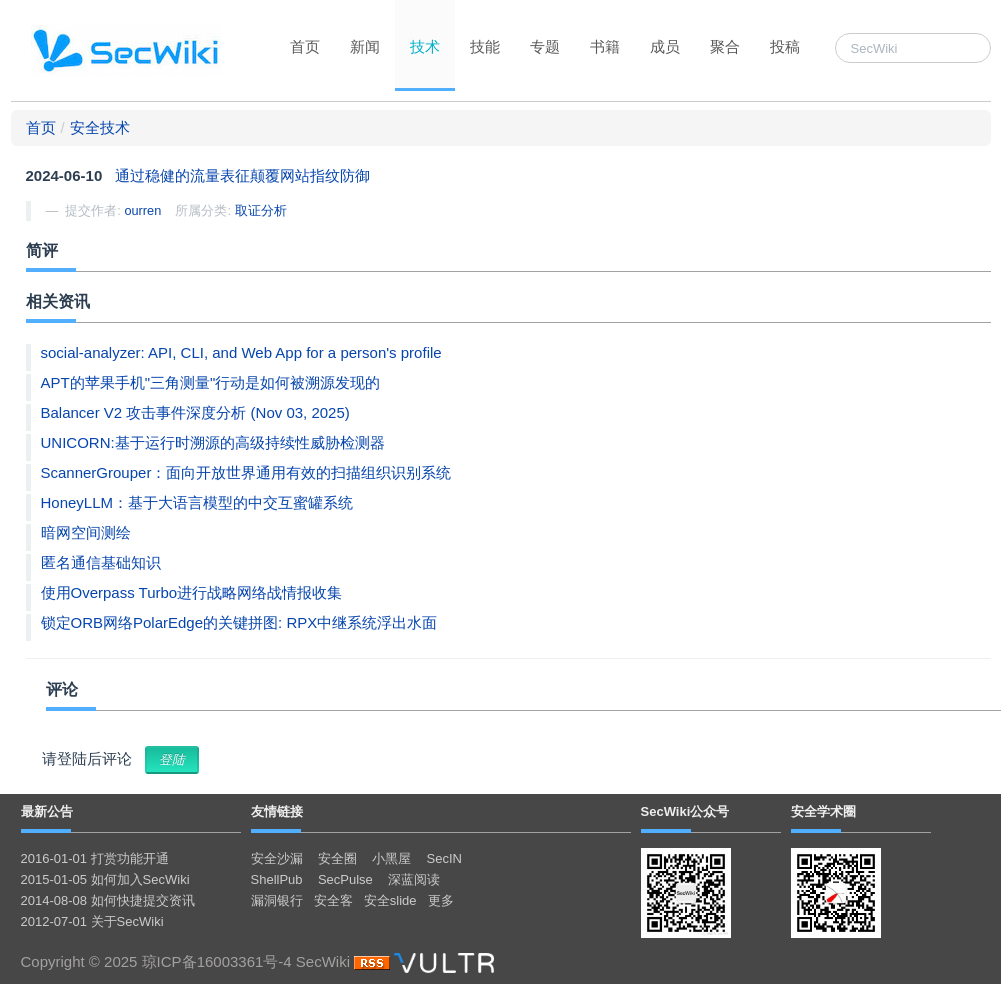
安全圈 (337, 858)
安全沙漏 (277, 858)
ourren (142, 210)
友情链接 (277, 811)
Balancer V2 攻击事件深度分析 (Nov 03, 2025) (195, 412)
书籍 (605, 46)
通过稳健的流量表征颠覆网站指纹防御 (242, 175)
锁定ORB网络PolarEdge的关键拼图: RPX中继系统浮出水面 (239, 622)
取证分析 (261, 210)
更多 (441, 900)
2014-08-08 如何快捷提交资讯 (108, 900)
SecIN (444, 858)
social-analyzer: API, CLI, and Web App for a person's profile (241, 352)
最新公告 (47, 811)
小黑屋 (391, 858)
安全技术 (100, 127)
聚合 (725, 46)
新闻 (365, 46)
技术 (425, 46)
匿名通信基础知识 (101, 562)
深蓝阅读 (414, 879)
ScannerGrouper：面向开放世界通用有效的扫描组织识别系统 (246, 472)
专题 (545, 46)
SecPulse (345, 879)
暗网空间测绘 (86, 532)
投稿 (785, 46)
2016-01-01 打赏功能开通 (95, 858)
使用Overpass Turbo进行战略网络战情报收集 (192, 592)
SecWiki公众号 (685, 811)
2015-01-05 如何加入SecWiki (105, 879)
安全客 (333, 900)
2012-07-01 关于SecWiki (92, 921)
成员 (665, 46)
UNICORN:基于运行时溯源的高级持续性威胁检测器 (213, 442)
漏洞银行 (277, 900)
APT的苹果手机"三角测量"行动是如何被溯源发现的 (211, 382)
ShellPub (277, 879)
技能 (485, 46)
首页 (305, 46)
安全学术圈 (823, 811)
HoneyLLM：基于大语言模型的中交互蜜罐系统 (197, 502)
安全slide (390, 900)
